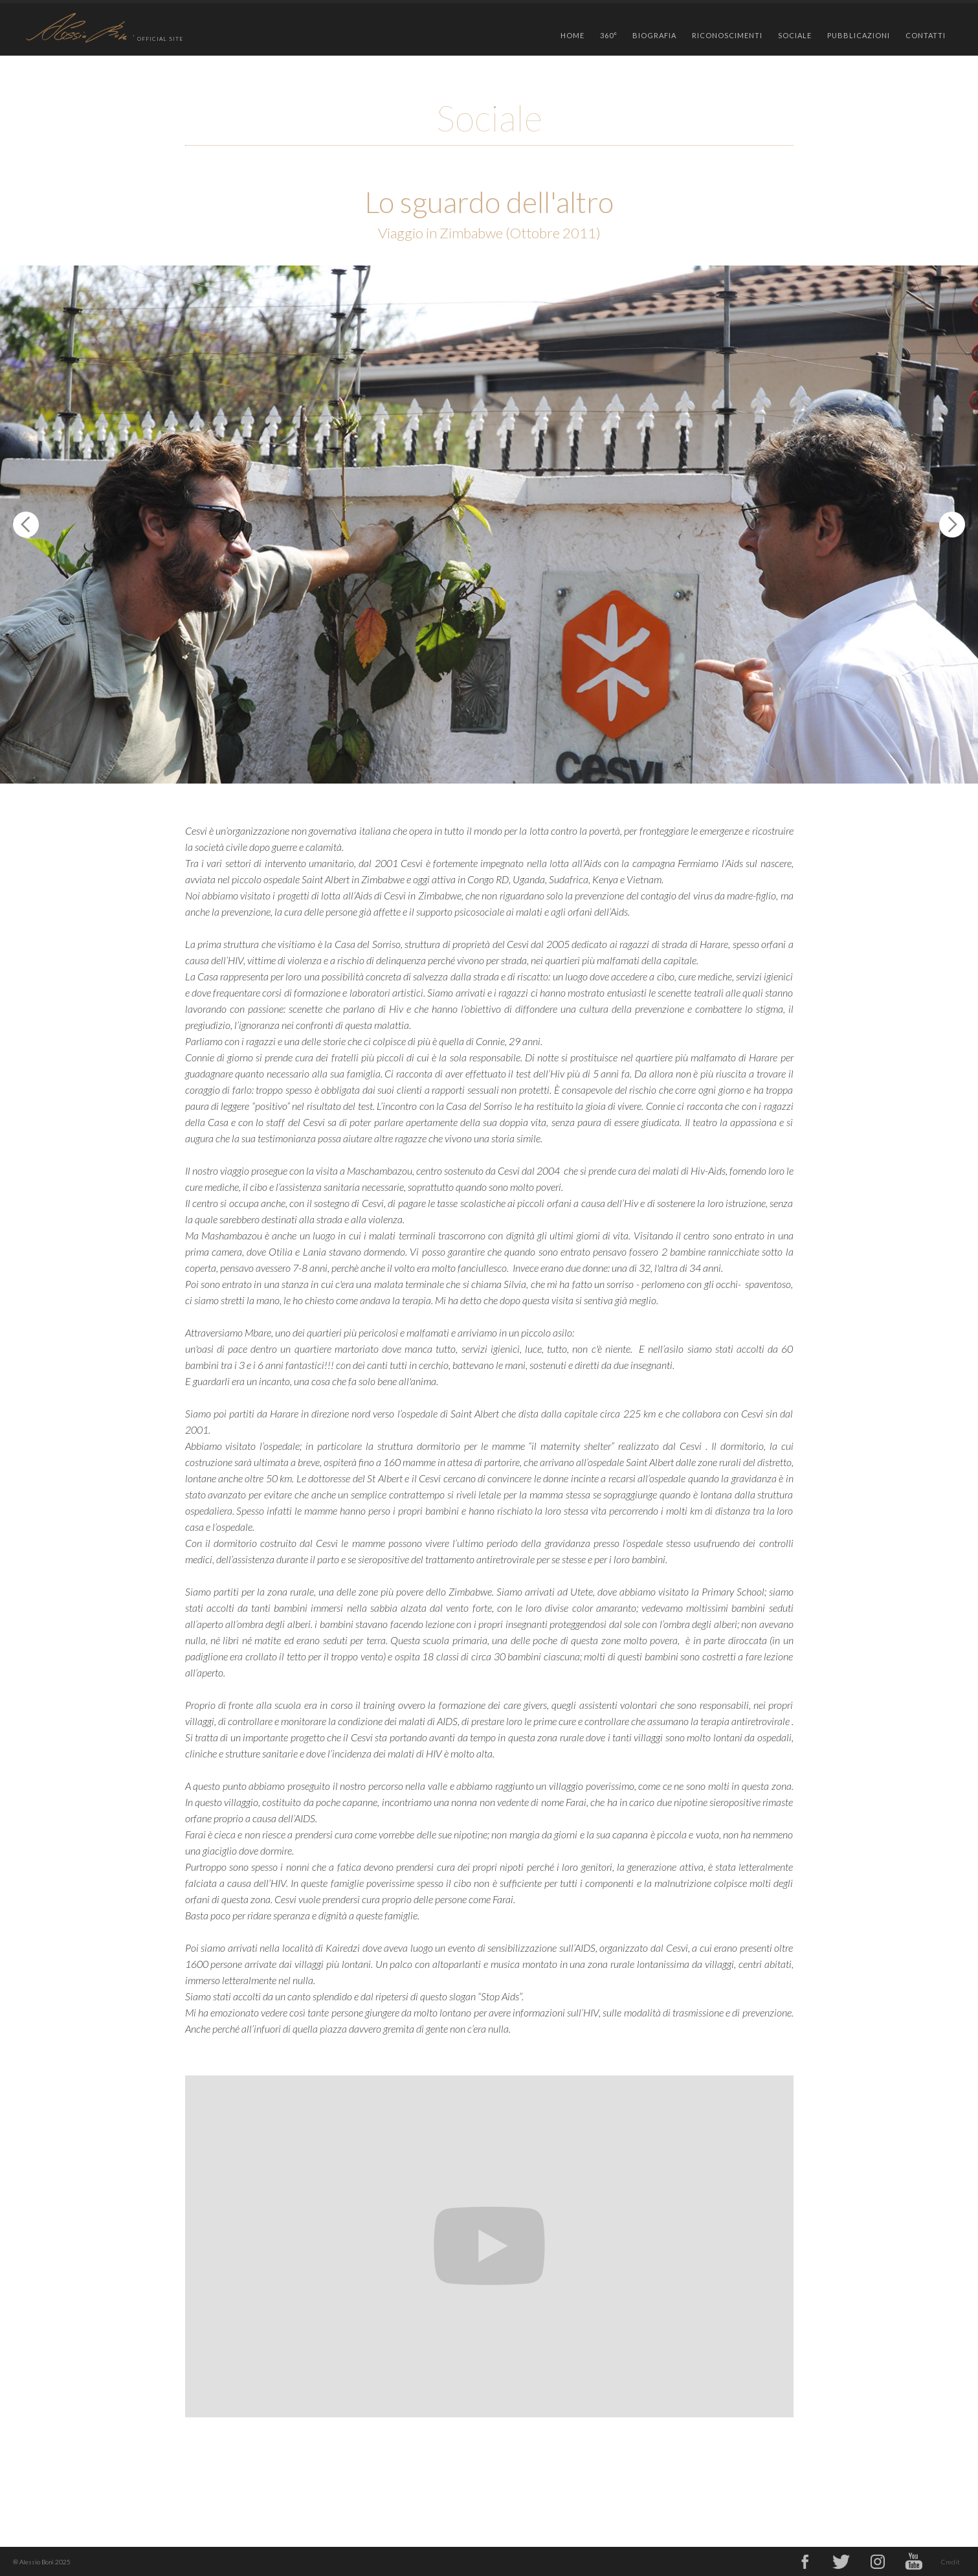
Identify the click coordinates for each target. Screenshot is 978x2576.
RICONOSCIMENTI (727, 35)
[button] (609, 32)
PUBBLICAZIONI (858, 35)
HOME (572, 35)
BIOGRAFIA (654, 35)
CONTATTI (926, 35)
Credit (950, 2562)
